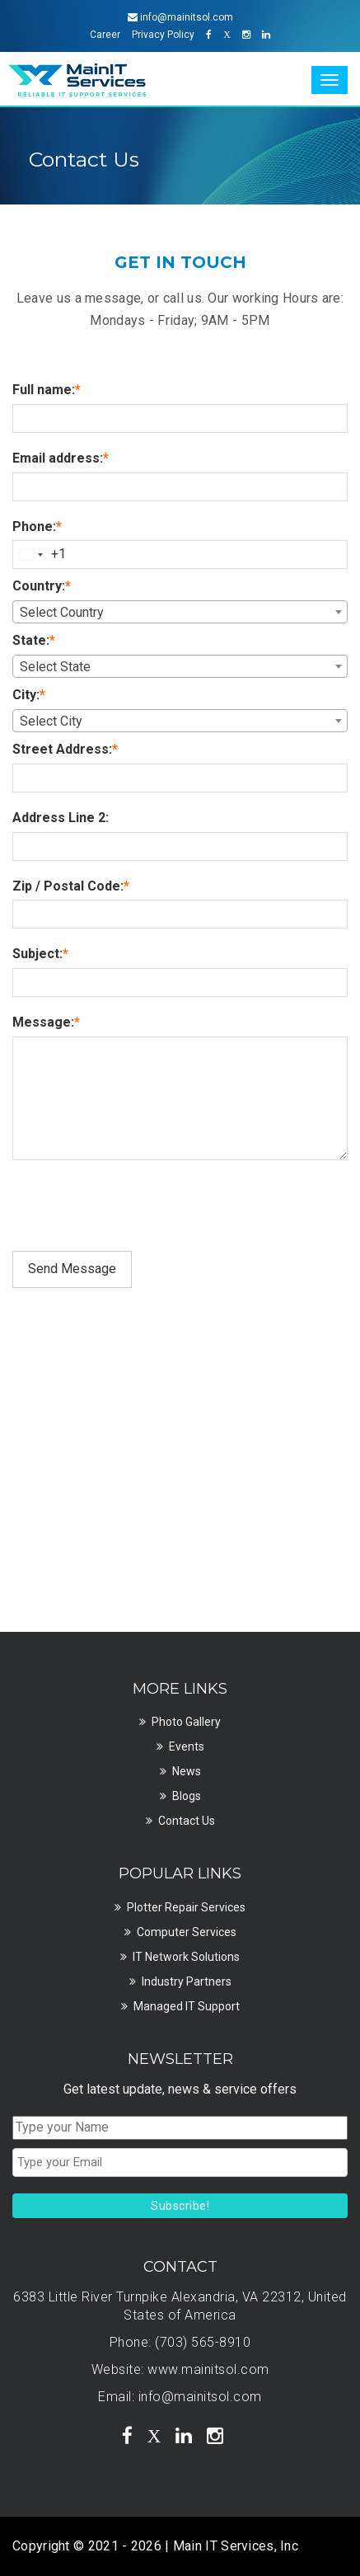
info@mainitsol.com (200, 2396)
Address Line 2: (60, 817)
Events (186, 1746)
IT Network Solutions (186, 1956)
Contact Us (186, 1820)
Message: (46, 1022)
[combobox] (39, 554)
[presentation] (137, 1210)
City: (28, 695)
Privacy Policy (163, 34)
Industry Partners (186, 1981)
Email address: (60, 458)
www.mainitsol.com (208, 2369)
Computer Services (186, 1932)
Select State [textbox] (55, 667)
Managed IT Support (186, 2006)
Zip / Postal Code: (70, 886)
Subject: (40, 953)
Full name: (46, 389)
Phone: (37, 526)
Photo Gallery (186, 1721)
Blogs (186, 1796)
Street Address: (65, 749)
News (186, 1771)
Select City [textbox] (51, 721)
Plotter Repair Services (186, 1907)
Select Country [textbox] (62, 612)
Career (105, 34)
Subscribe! (180, 2205)
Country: (41, 586)
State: (33, 640)
